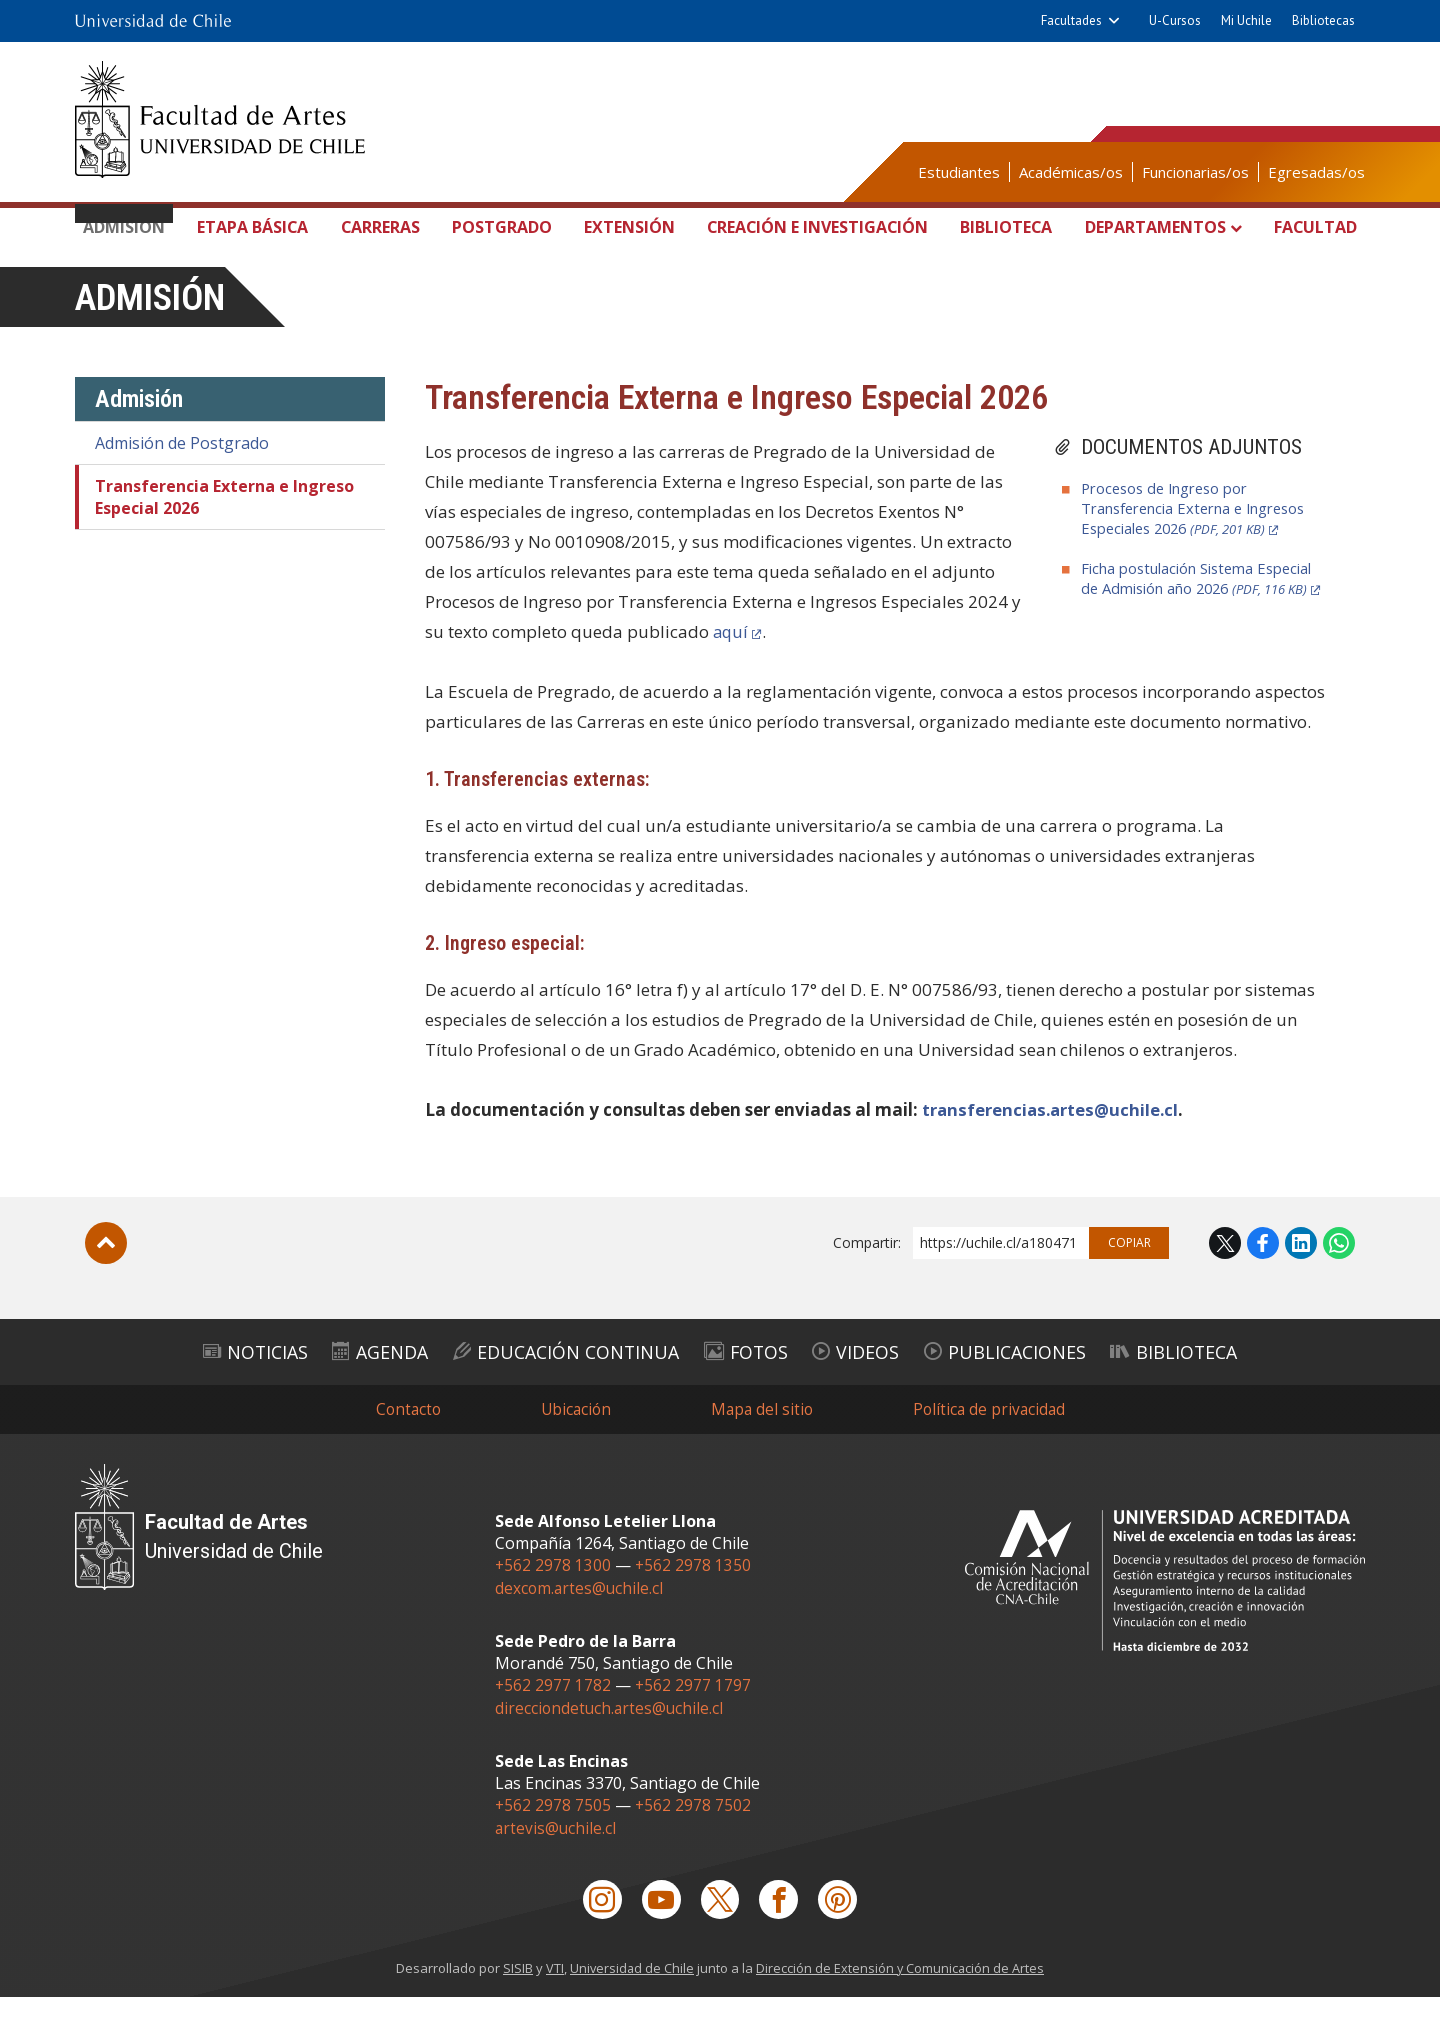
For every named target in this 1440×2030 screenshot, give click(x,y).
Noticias (187, 1387)
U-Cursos (1175, 20)
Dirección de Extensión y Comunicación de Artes (901, 2001)
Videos (876, 1387)
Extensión (621, 227)
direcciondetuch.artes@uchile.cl (611, 1741)
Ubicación (573, 1444)
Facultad (1310, 227)
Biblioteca (1005, 227)
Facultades (1071, 20)
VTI (553, 2001)
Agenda (333, 1387)
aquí (731, 670)
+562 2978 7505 (553, 1837)
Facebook (1263, 1282)
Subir (106, 1282)
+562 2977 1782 (553, 1719)
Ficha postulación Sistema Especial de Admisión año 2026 (1198, 627)
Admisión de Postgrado (182, 482)
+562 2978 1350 (694, 1601)
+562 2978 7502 (694, 1837)
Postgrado (497, 227)
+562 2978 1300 (553, 1601)
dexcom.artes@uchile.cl (580, 1623)
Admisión (130, 227)
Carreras (379, 227)
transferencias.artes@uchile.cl (1051, 1148)
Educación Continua (545, 1387)
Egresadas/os (1316, 172)
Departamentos (1161, 227)
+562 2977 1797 (694, 1719)
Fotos (749, 1387)
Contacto (403, 1444)
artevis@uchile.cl (556, 1859)
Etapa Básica (255, 247)
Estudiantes (959, 172)
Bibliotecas (1323, 20)
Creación (812, 251)
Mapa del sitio (762, 1444)
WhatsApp (1339, 1282)
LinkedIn (1301, 1282)
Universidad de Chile (631, 2001)
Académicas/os (1071, 172)
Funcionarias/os (1195, 172)
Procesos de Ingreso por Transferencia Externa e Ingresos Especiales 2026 (1197, 547)
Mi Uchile (1246, 20)
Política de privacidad (993, 1444)
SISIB (516, 2001)
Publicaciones (1047, 1387)
